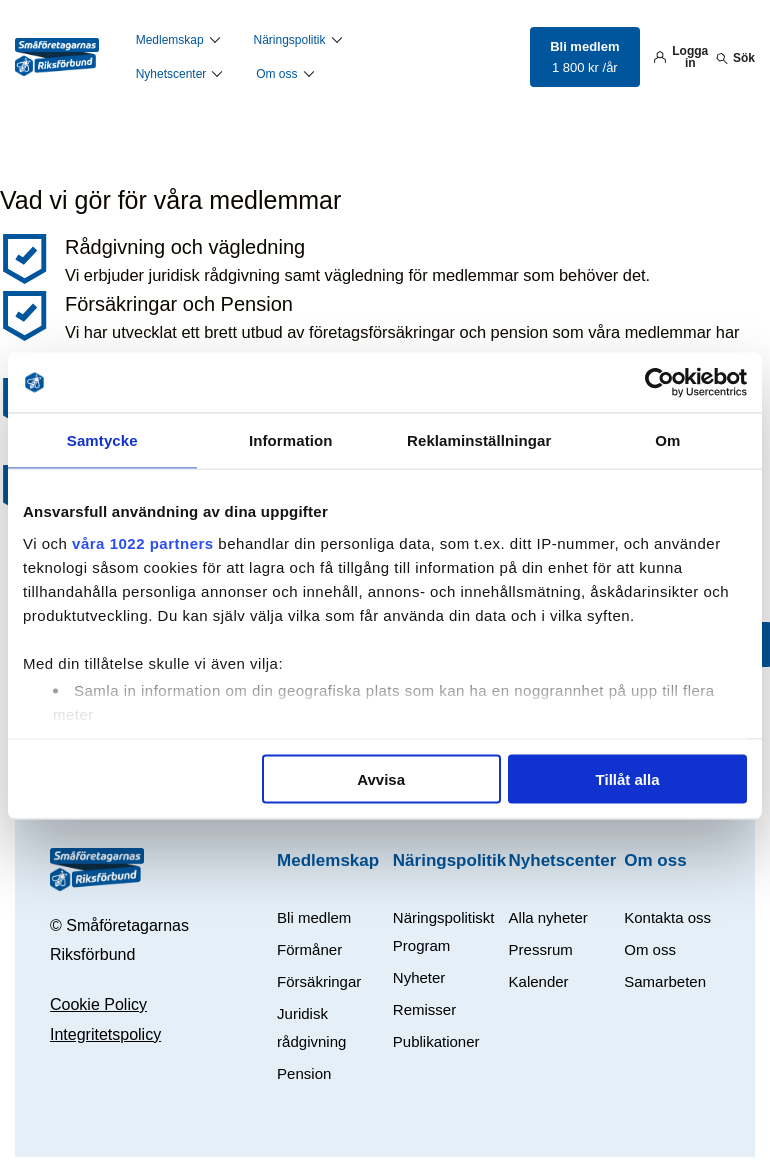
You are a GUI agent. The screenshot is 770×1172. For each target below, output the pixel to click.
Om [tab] (667, 440)
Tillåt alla (628, 779)
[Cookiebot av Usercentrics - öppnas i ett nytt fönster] (659, 383)
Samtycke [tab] (102, 440)
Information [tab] (291, 440)
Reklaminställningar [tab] (479, 440)
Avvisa (381, 779)
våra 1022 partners (143, 542)
